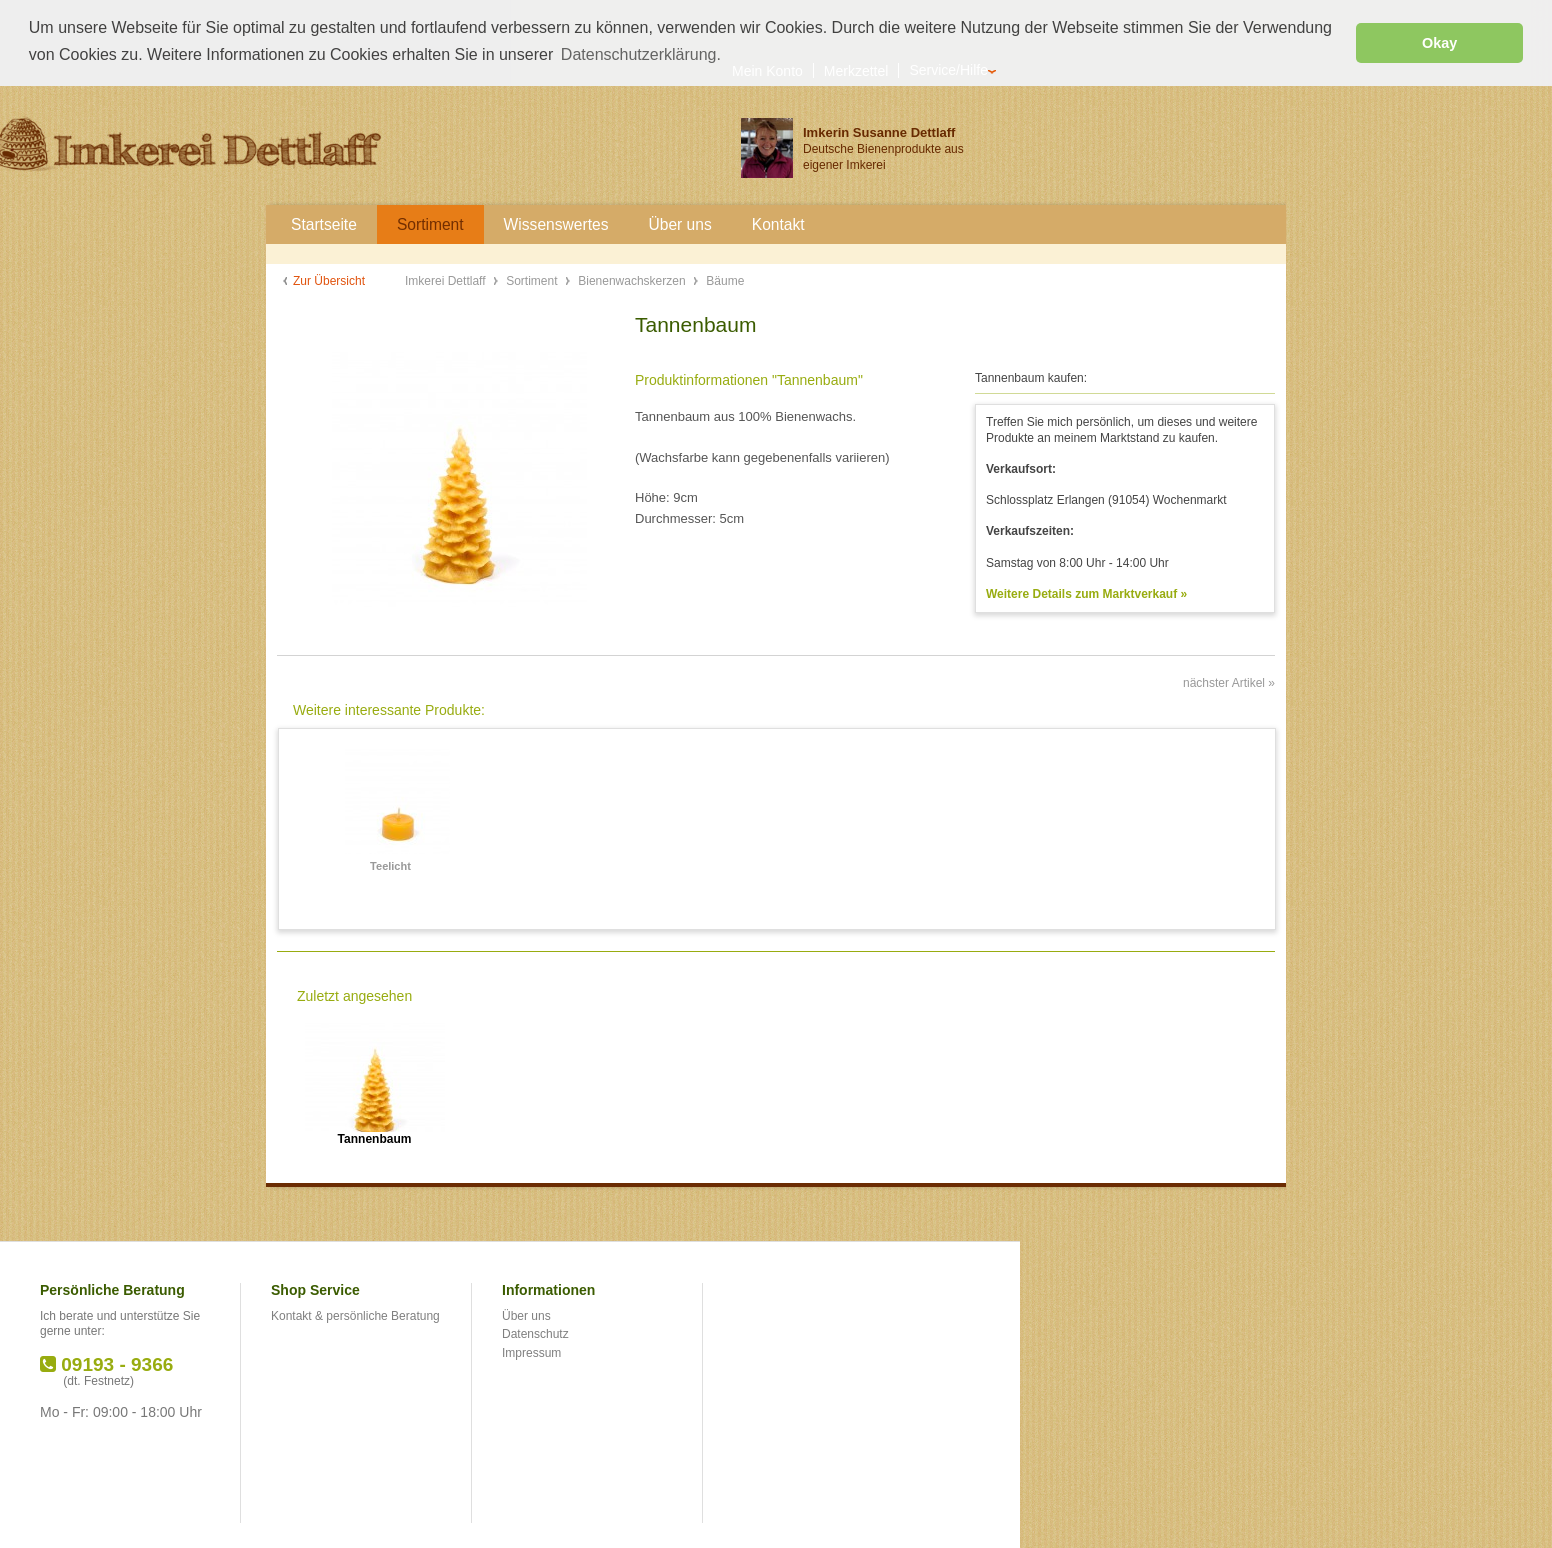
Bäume (725, 279)
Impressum (531, 1351)
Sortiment (533, 279)
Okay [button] (1439, 43)
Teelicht (390, 864)
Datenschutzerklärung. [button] (641, 54)
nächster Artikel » (1229, 682)
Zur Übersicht (329, 279)
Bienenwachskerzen (633, 279)
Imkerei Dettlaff (447, 279)
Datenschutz (535, 1332)
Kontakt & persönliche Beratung (355, 1314)
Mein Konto (767, 68)
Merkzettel (856, 68)
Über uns (526, 1314)
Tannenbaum (375, 1137)
